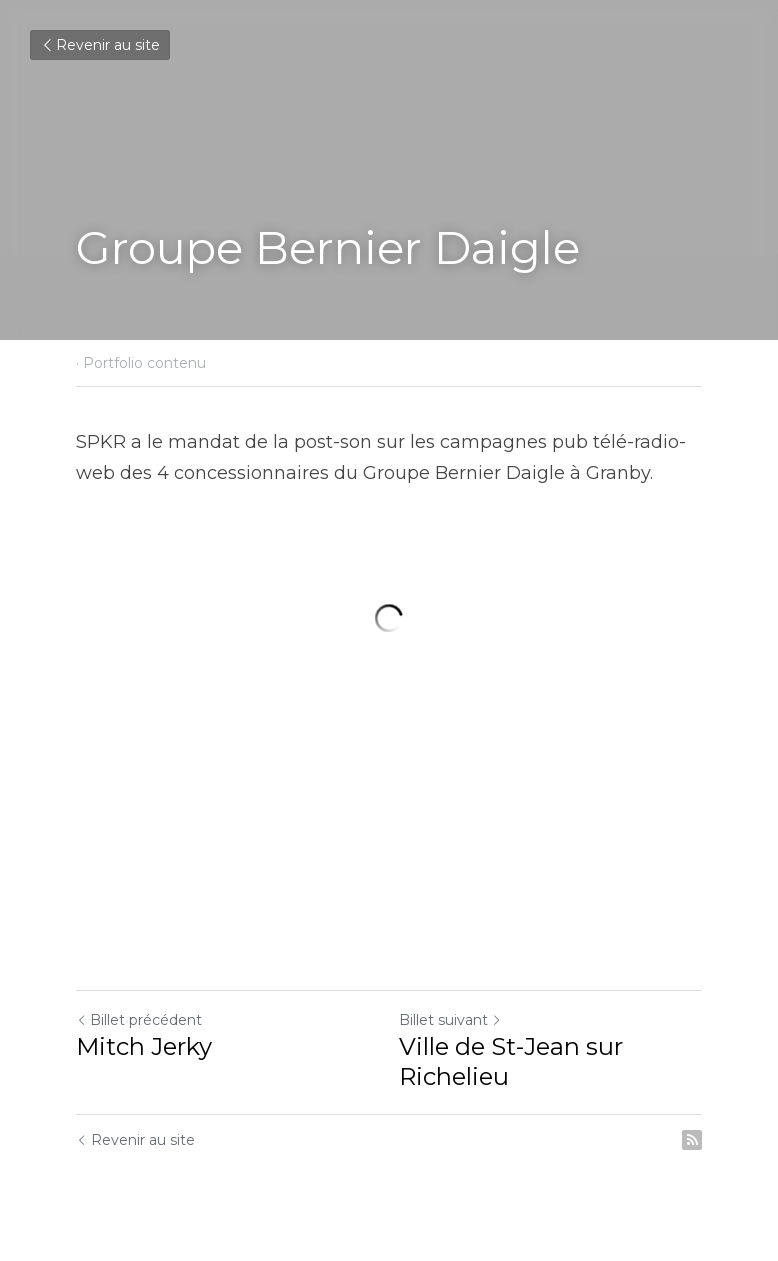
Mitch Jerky (144, 1046)
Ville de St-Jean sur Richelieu (511, 1061)
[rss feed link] (692, 1140)
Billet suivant (450, 1020)
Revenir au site (100, 45)
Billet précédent (139, 1020)
